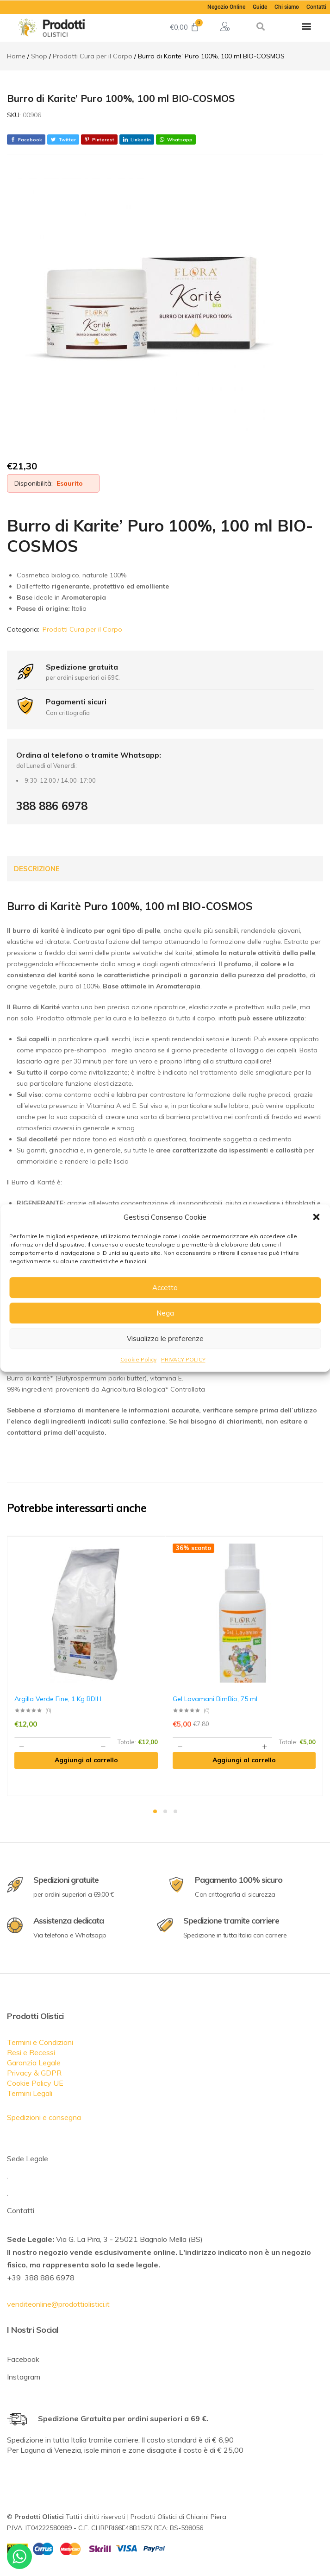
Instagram (23, 2376)
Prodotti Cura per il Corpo (82, 629)
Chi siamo (286, 7)
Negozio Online (226, 7)
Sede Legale (27, 2158)
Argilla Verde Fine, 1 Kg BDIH (57, 1699)
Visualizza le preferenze (165, 1338)
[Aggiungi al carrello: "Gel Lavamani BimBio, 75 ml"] (244, 1760)
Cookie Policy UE (35, 2083)
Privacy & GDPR (34, 2072)
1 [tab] (155, 1811)
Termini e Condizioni (40, 2042)
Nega (165, 1313)
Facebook (23, 2359)
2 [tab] (165, 1811)
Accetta (165, 1287)
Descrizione (37, 868)
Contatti (316, 7)
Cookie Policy (138, 1359)
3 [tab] (175, 1811)
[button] (316, 1217)
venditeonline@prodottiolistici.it (58, 2304)
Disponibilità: (33, 483)
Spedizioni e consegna (44, 2117)
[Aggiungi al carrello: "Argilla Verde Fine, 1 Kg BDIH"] (86, 1760)
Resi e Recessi (31, 2052)
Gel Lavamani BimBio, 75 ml (215, 1699)
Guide (260, 7)
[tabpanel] (86, 1666)
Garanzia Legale (34, 2062)
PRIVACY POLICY (183, 1359)
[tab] (37, 869)
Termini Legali (29, 2093)
